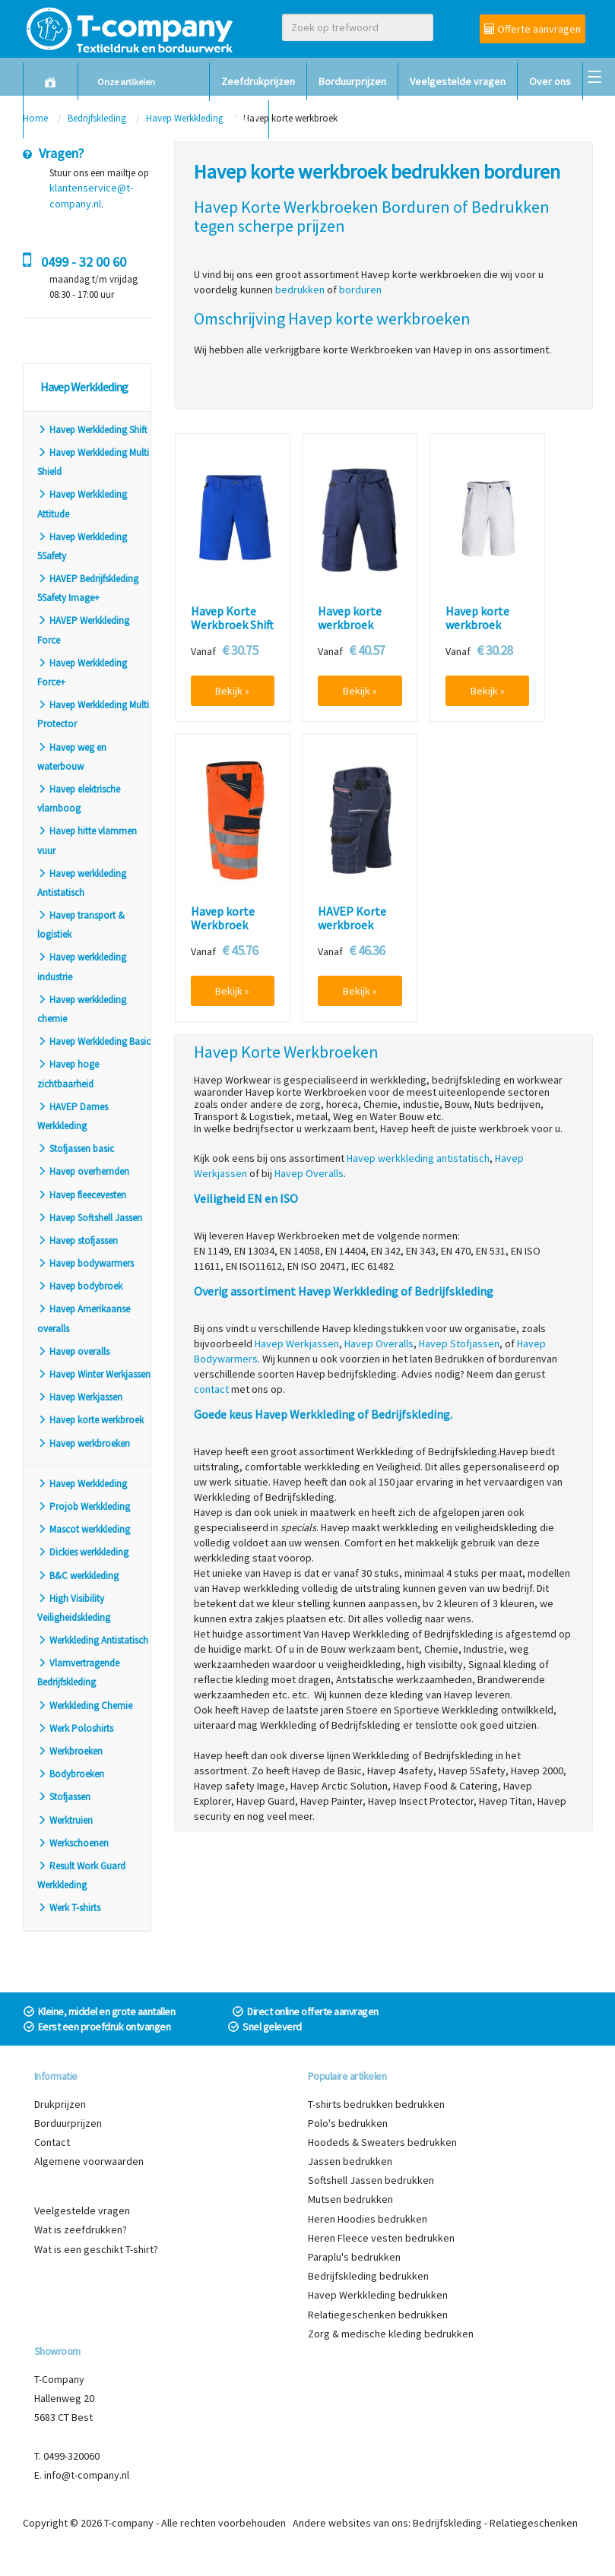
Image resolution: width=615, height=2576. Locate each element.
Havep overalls (73, 1351)
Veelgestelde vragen (458, 81)
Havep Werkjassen (79, 1397)
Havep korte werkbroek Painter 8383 (478, 625)
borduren (360, 289)
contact (211, 1389)
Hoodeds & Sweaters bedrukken (382, 2142)
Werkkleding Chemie (84, 1705)
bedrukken (300, 289)
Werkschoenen (73, 1843)
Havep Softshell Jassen (89, 1217)
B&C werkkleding (78, 1575)
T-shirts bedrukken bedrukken (376, 2104)
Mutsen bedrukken (350, 2199)
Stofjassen (63, 1796)
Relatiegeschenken (534, 2523)
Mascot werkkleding (83, 1529)
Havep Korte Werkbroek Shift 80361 (232, 625)
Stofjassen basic (75, 1148)
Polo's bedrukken (348, 2123)
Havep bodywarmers (85, 1263)
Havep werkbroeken (83, 1443)
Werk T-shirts (68, 1907)
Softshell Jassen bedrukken (371, 2180)
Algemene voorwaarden (89, 2161)
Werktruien (65, 1820)
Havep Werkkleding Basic (94, 1041)
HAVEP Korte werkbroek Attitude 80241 (356, 925)
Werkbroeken (70, 1751)
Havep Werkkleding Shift (92, 429)
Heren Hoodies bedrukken (367, 2219)
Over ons (550, 81)
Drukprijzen (60, 2104)
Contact (239, 119)
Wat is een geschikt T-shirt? (96, 2249)
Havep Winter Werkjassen (94, 1374)
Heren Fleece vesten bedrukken (381, 2238)
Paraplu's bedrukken (354, 2257)
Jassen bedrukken (350, 2161)
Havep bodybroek (79, 1286)
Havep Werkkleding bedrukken (378, 2295)
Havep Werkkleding (82, 1483)
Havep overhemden (83, 1171)
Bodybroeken (70, 1773)
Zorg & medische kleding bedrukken (391, 2333)
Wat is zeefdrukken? (80, 2229)
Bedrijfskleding (447, 2523)
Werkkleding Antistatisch (92, 1640)
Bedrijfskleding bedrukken (368, 2276)
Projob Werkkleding (83, 1506)
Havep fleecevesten (81, 1194)
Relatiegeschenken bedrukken (378, 2314)
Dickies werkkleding (82, 1552)
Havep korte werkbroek (90, 1419)
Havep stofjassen (77, 1240)
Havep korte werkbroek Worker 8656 (350, 625)
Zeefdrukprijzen (258, 81)
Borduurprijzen (352, 81)
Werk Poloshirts (75, 1728)
